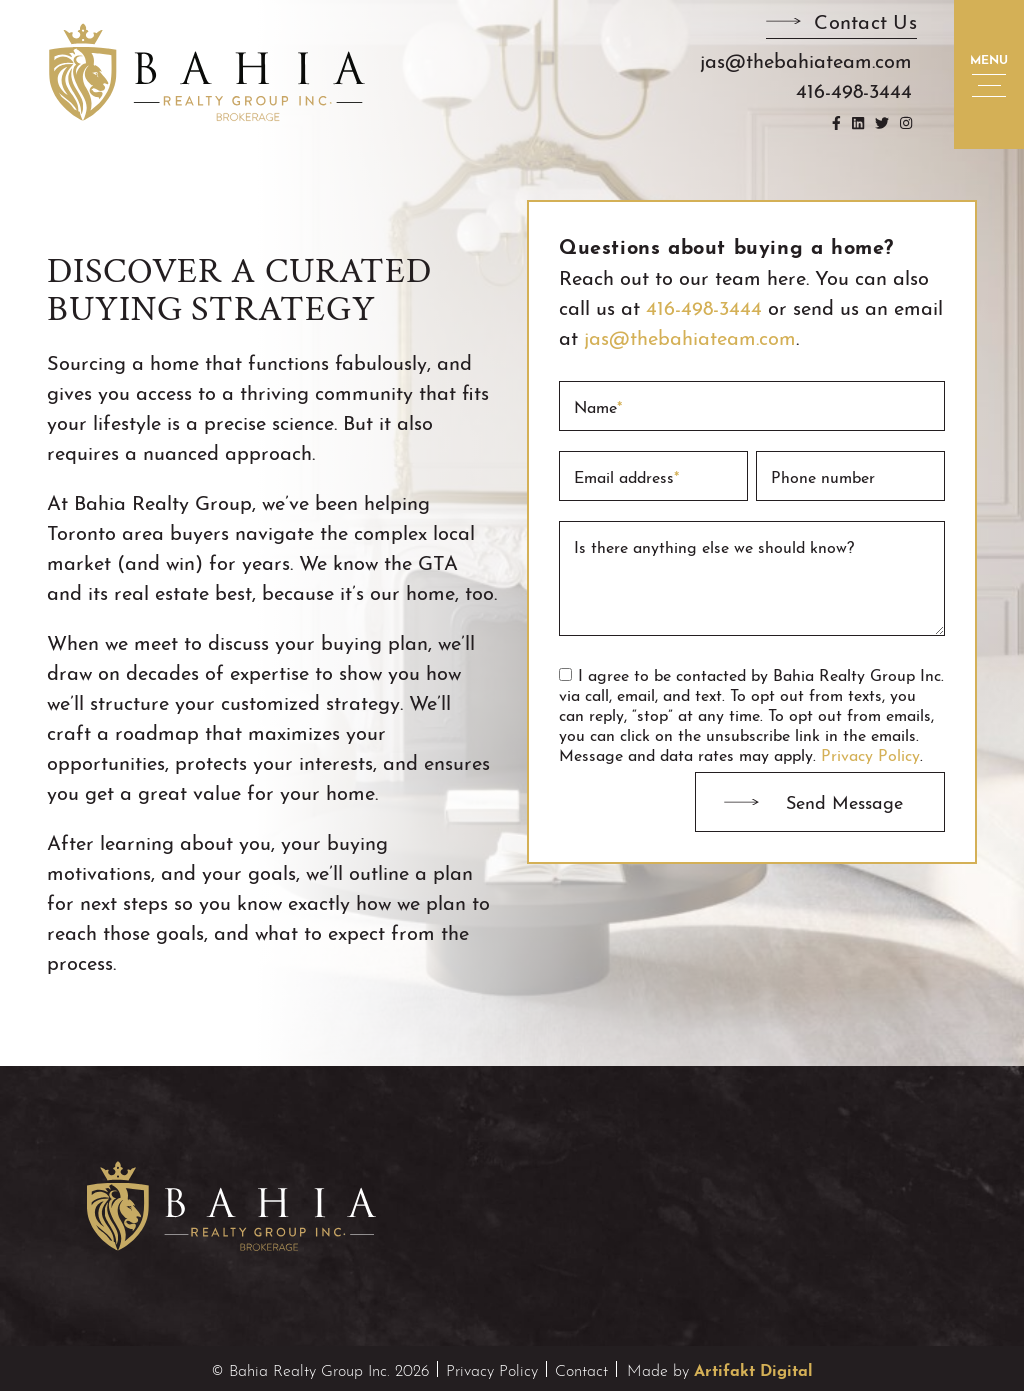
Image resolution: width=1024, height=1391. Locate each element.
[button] (841, 24)
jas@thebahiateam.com (690, 335)
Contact (581, 1369)
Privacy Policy (870, 753)
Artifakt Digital (753, 1368)
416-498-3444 (704, 305)
